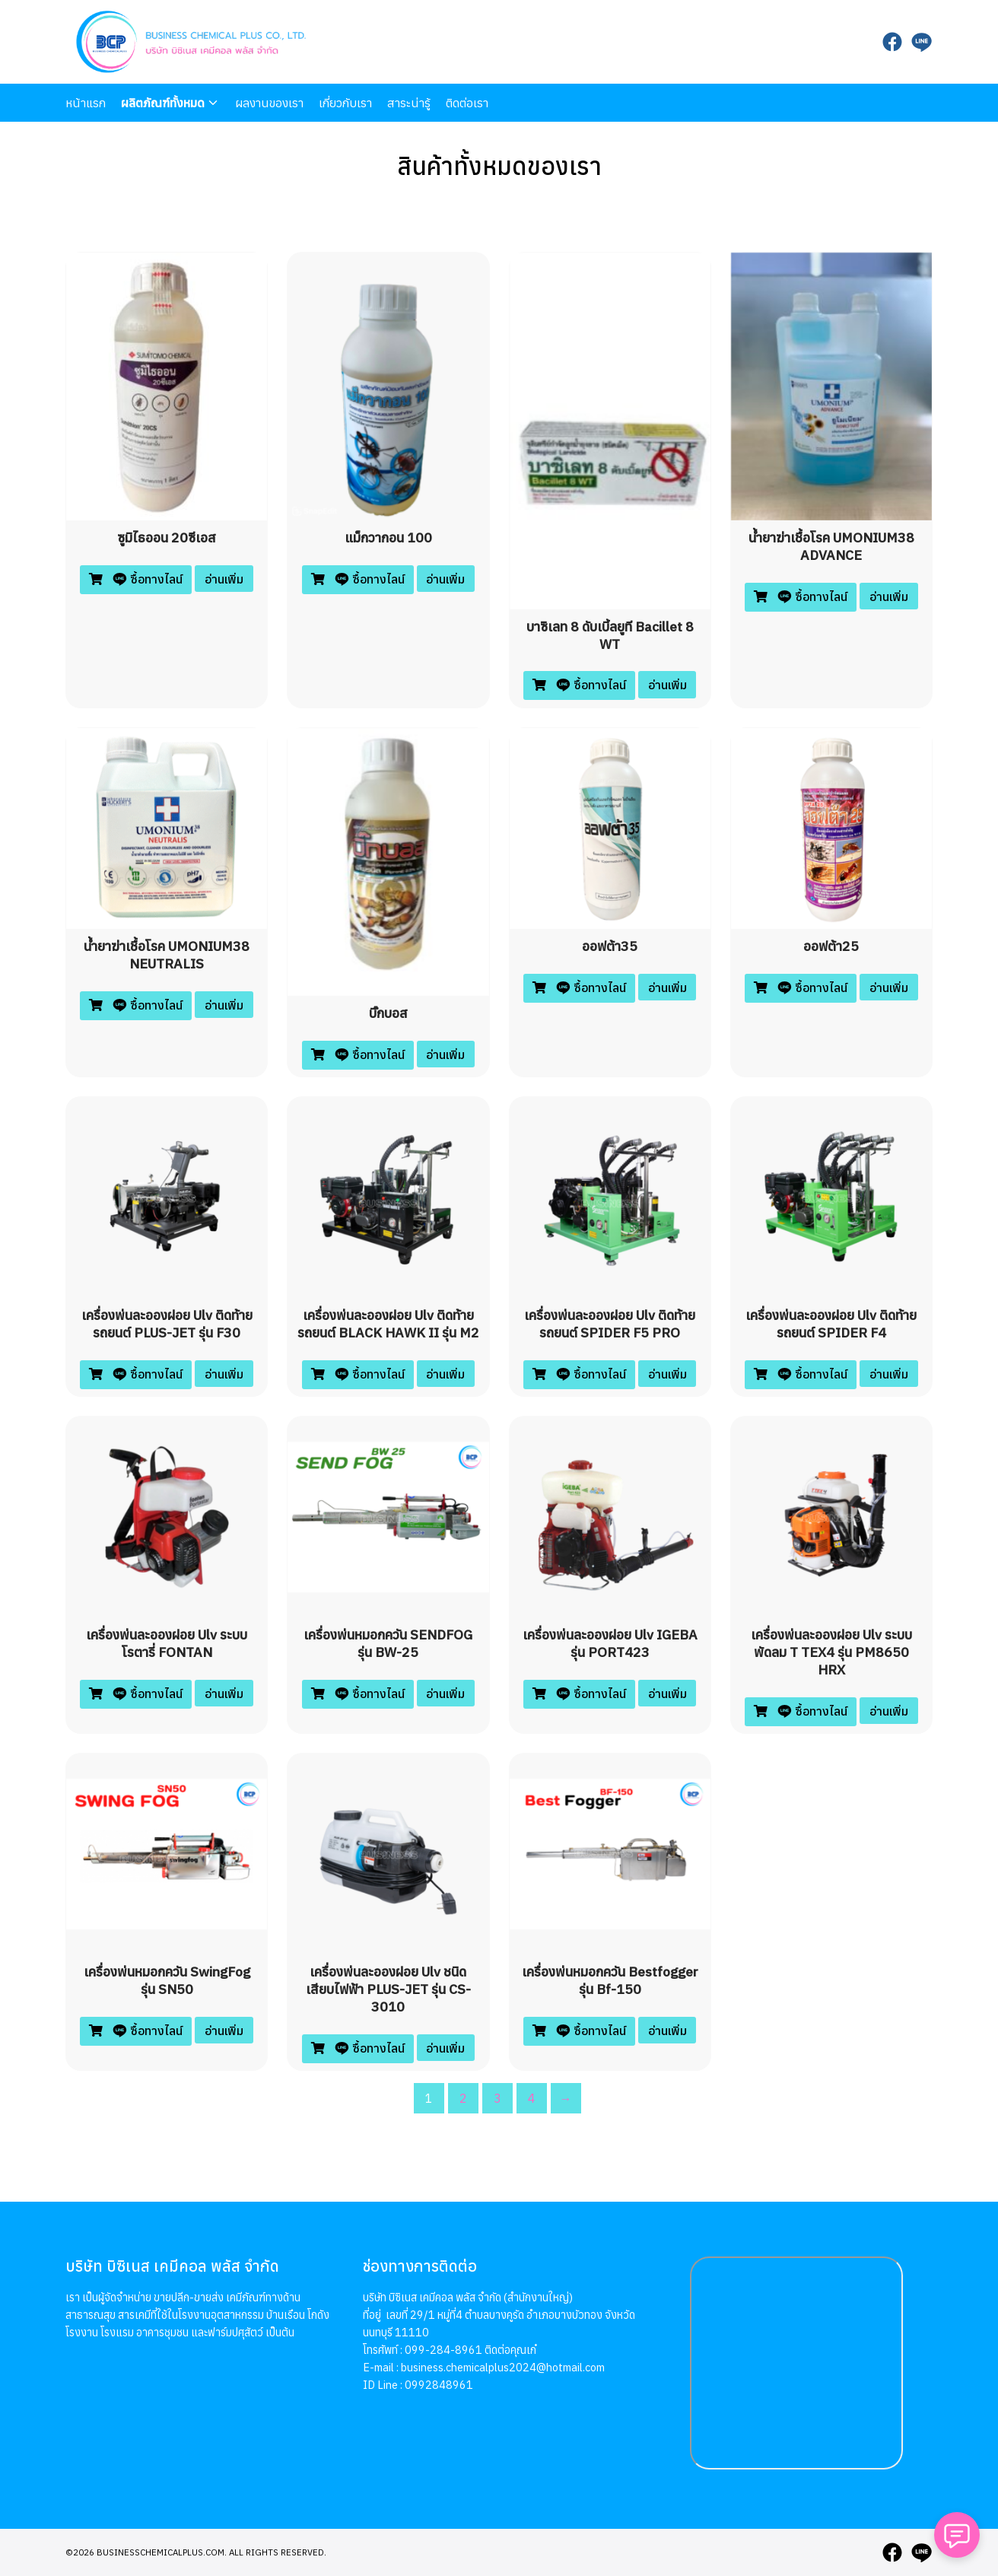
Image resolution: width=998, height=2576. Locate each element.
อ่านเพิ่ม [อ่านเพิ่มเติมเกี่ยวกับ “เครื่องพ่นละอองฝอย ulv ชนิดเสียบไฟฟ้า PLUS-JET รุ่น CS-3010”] (445, 2048)
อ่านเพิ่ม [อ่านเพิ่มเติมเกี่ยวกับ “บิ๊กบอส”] (445, 1054)
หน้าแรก (85, 102)
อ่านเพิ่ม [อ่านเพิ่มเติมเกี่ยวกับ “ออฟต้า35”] (667, 987)
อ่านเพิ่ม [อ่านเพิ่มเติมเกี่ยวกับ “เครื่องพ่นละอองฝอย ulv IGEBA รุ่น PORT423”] (667, 1693)
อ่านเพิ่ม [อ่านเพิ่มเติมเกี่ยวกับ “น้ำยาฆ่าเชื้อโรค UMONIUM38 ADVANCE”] (888, 596)
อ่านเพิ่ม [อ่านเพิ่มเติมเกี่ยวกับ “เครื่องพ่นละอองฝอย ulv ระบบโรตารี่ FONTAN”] (224, 1693)
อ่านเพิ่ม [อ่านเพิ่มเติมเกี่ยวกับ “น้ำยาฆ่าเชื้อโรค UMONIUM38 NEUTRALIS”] (224, 1005)
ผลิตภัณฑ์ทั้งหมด (163, 102)
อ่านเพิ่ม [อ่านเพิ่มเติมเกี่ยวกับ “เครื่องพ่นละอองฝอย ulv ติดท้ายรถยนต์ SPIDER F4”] (888, 1374)
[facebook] (892, 41)
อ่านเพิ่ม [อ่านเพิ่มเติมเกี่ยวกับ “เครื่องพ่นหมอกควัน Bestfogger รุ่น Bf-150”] (667, 2030)
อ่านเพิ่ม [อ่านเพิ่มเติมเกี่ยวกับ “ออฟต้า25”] (888, 987)
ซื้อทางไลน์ (146, 579)
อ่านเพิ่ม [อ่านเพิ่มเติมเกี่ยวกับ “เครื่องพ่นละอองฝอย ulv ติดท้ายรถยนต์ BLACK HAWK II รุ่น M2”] (445, 1374)
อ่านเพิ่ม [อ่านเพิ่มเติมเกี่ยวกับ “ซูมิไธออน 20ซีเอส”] (224, 579)
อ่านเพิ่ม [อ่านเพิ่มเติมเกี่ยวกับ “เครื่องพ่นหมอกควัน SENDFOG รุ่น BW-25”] (445, 1693)
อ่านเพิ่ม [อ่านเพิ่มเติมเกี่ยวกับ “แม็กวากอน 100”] (445, 579)
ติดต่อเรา (467, 102)
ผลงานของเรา (269, 102)
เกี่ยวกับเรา (345, 102)
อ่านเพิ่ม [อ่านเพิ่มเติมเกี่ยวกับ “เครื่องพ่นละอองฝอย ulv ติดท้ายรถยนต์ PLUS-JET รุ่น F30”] (224, 1374)
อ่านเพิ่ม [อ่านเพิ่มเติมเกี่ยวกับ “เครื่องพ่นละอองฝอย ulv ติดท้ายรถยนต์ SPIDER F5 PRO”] (667, 1374)
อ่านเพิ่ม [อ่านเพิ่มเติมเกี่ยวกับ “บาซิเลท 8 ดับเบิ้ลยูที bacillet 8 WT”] (667, 684)
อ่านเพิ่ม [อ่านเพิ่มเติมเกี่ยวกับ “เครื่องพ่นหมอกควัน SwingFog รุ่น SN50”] (224, 2030)
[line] (921, 41)
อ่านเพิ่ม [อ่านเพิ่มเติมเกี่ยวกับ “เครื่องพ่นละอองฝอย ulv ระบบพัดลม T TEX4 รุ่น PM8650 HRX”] (888, 1711)
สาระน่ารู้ (409, 102)
